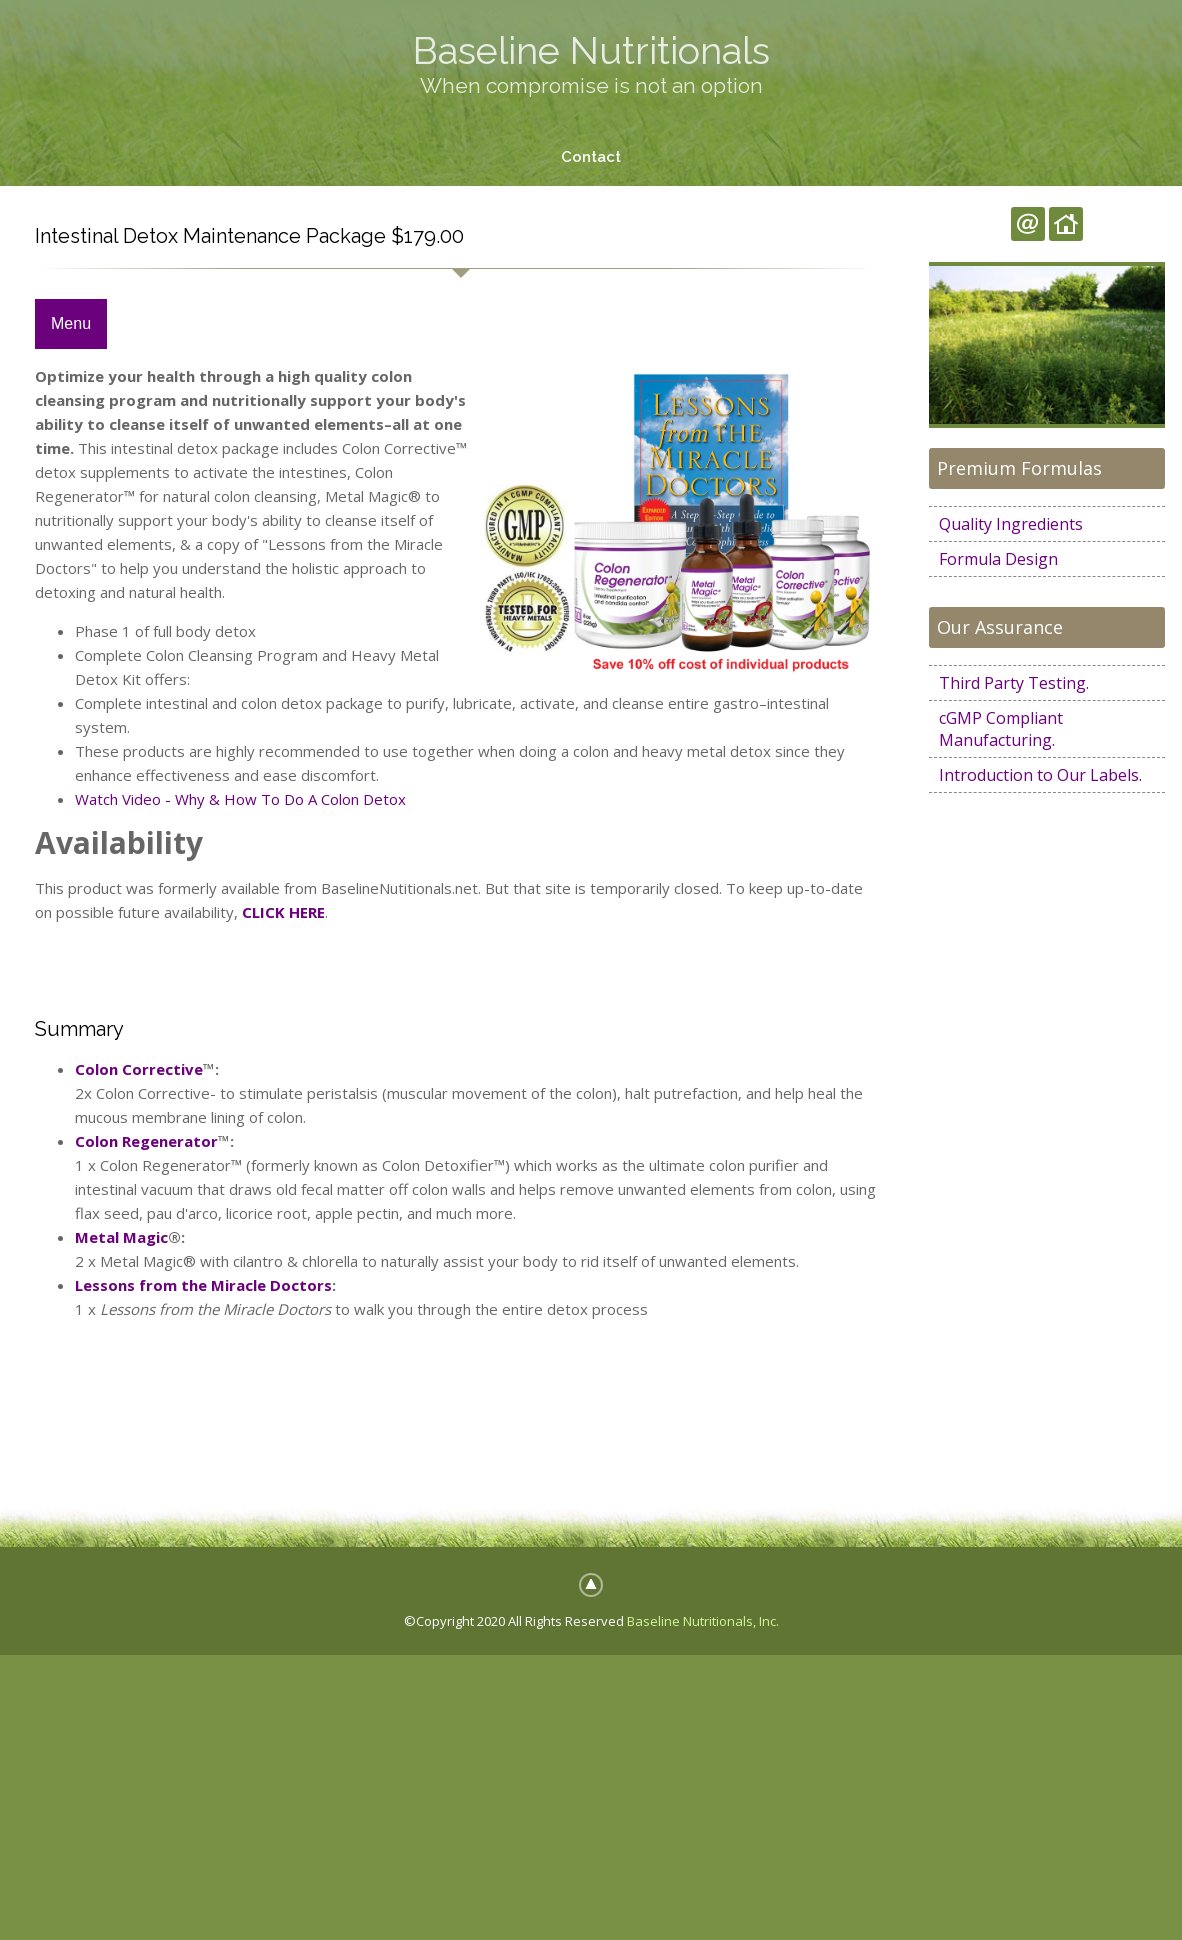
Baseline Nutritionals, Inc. (703, 1621)
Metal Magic (121, 1237)
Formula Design (998, 559)
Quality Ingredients (1011, 524)
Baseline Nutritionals (591, 50)
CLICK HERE (283, 912)
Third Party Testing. (1014, 683)
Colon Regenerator (146, 1141)
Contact (591, 157)
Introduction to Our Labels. (1040, 775)
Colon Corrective (139, 1069)
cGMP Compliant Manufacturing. (1001, 729)
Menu (71, 324)
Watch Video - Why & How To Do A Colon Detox (240, 800)
